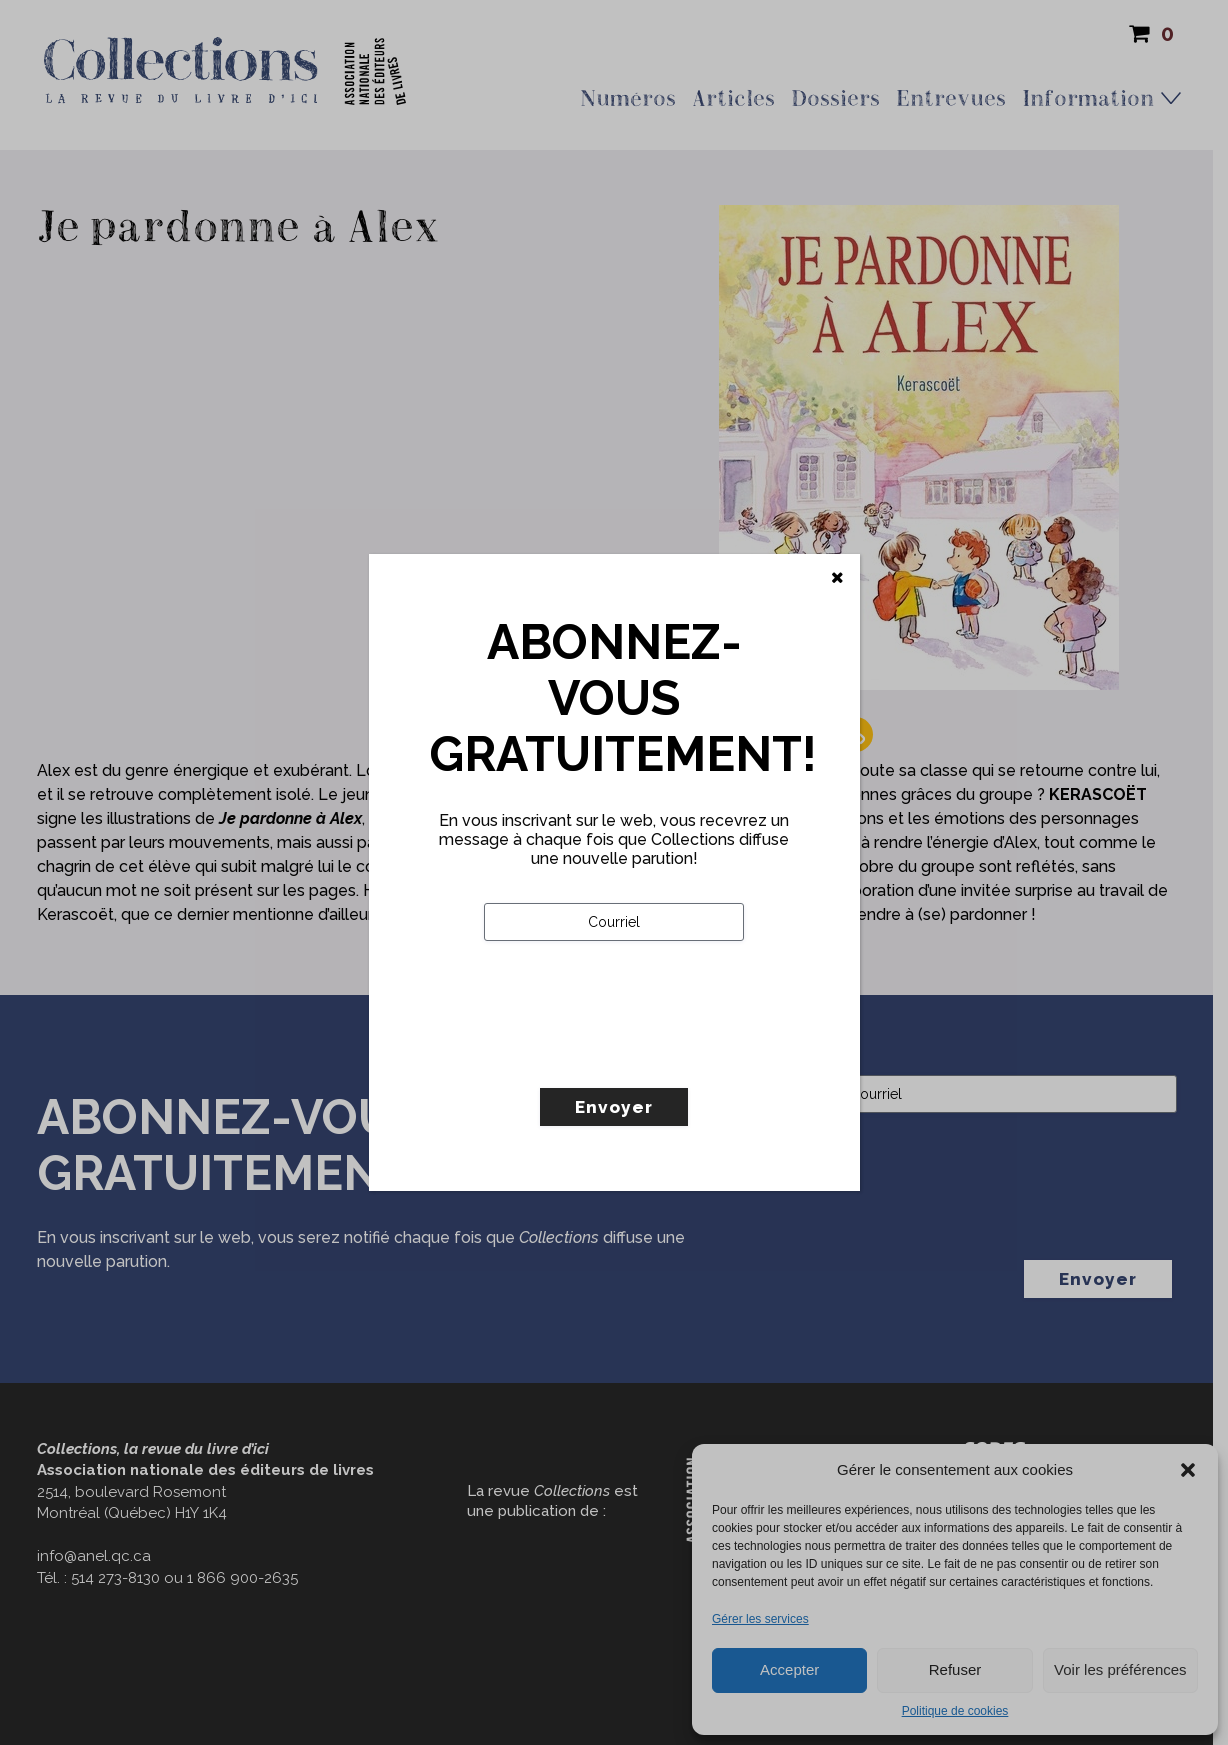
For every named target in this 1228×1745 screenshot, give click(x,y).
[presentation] (636, 1056)
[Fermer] (837, 578)
